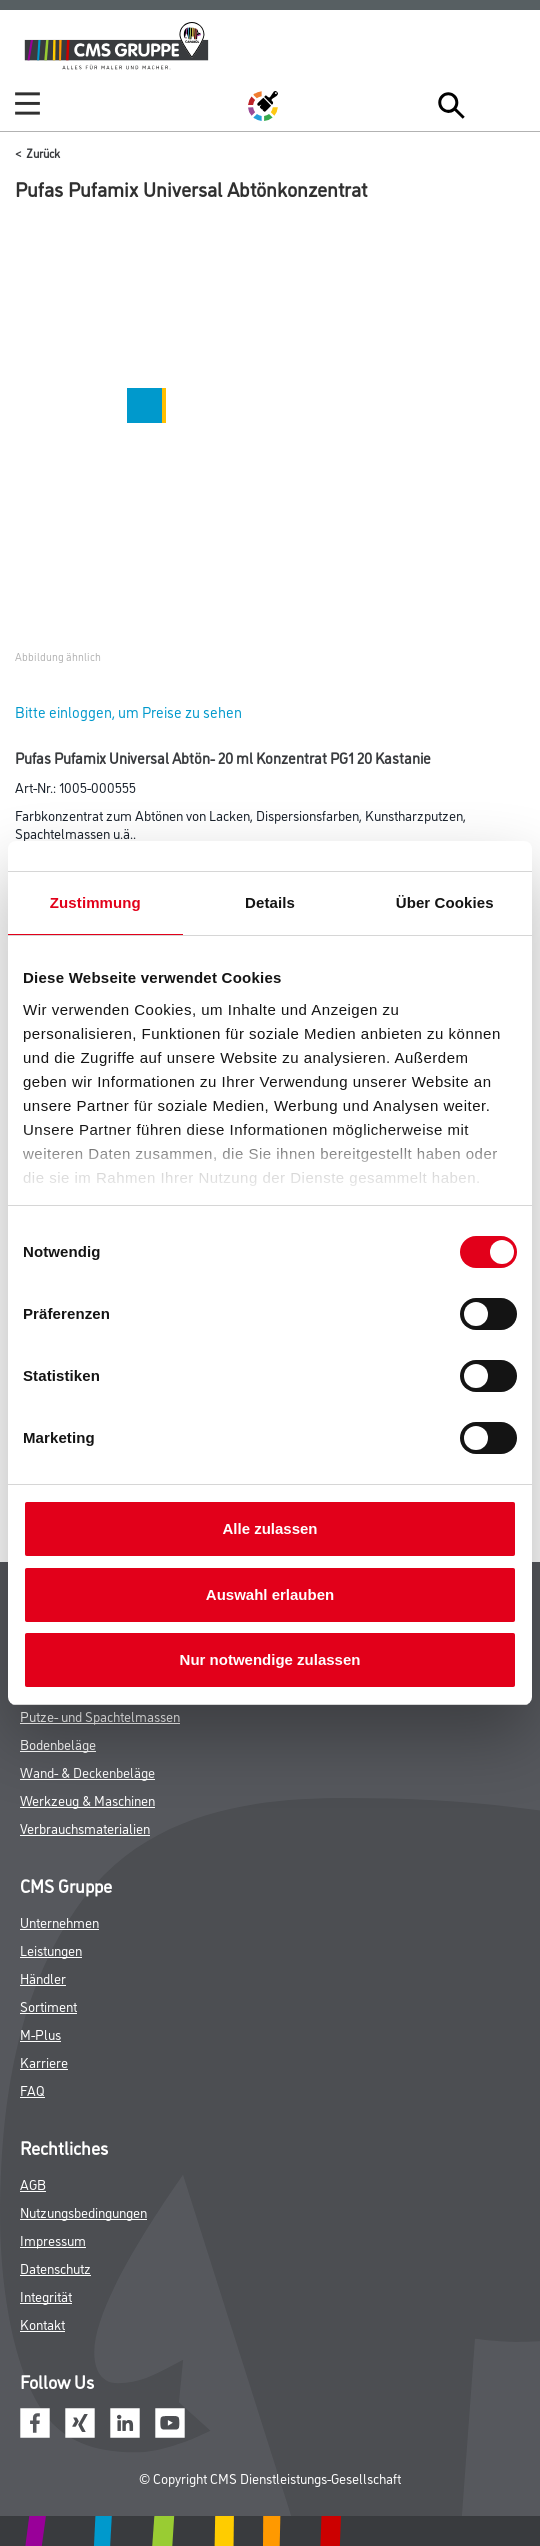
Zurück (43, 152)
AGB (33, 2183)
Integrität (46, 2295)
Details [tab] (270, 902)
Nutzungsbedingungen (83, 2211)
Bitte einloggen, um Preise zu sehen (128, 711)
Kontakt (42, 2323)
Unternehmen (59, 1921)
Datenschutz (55, 2267)
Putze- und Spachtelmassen (100, 1715)
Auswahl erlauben (270, 1594)
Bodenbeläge (58, 1743)
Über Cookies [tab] (445, 902)
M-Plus (40, 2033)
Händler (43, 1977)
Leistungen (51, 1949)
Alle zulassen (269, 1528)
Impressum (53, 2239)
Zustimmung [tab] (95, 902)
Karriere (44, 2061)
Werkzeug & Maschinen (87, 1799)
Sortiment (48, 2005)
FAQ (32, 2089)
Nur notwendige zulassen (270, 1659)
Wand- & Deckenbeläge (87, 1771)
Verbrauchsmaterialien (85, 1827)
